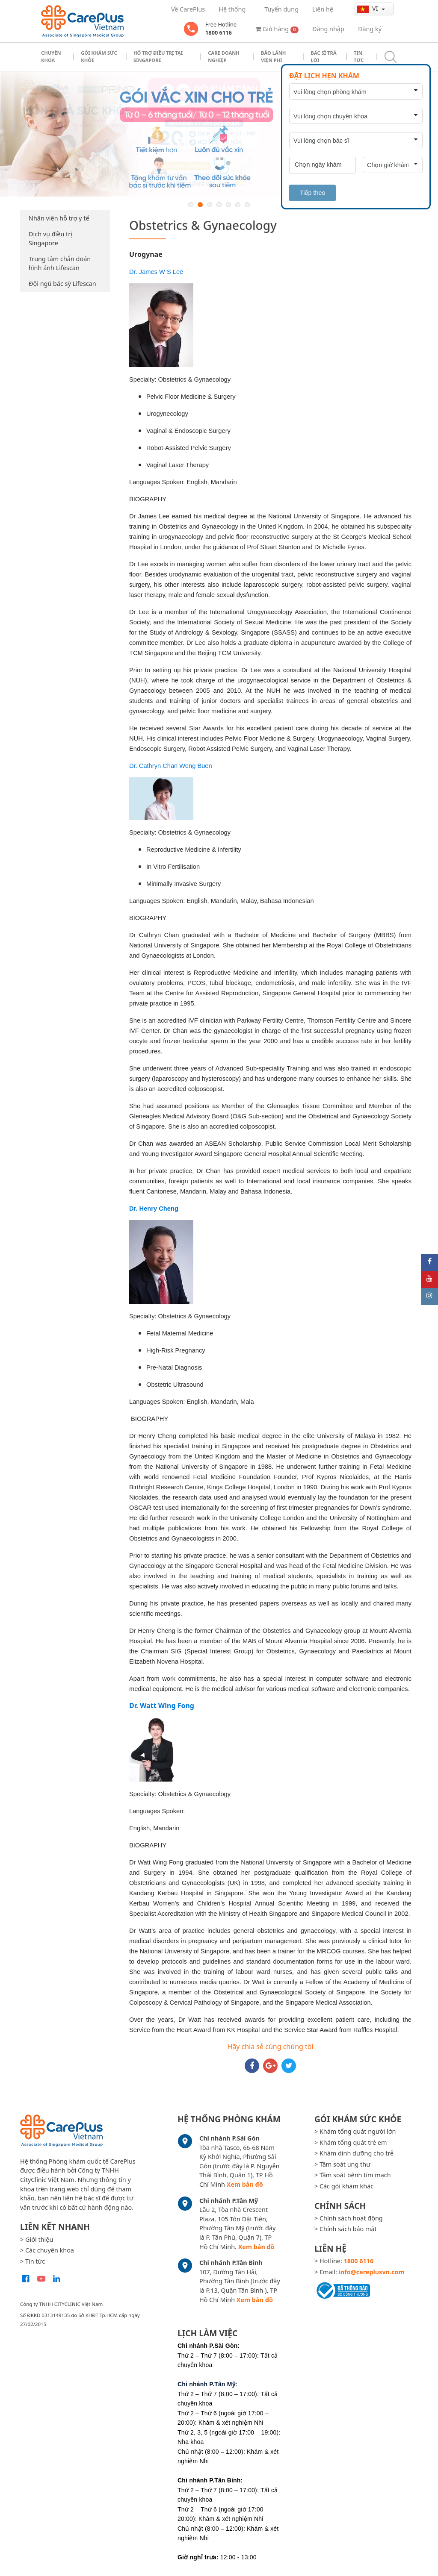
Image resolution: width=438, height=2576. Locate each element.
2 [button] (200, 204)
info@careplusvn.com (372, 2272)
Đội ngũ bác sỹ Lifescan (62, 283)
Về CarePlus (188, 9)
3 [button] (209, 204)
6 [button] (237, 204)
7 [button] (247, 204)
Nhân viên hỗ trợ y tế (59, 218)
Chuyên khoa (51, 56)
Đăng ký (370, 29)
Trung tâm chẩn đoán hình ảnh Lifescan (60, 263)
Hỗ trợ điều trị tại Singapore (158, 56)
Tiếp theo (312, 192)
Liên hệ (322, 9)
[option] (219, 134)
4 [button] (219, 204)
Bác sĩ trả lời (324, 56)
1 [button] (190, 204)
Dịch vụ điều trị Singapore (50, 238)
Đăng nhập (328, 29)
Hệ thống (232, 9)
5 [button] (228, 204)
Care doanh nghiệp (224, 56)
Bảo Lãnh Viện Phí (273, 56)
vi (368, 8)
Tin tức (359, 56)
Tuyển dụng (281, 9)
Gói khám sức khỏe (99, 56)
